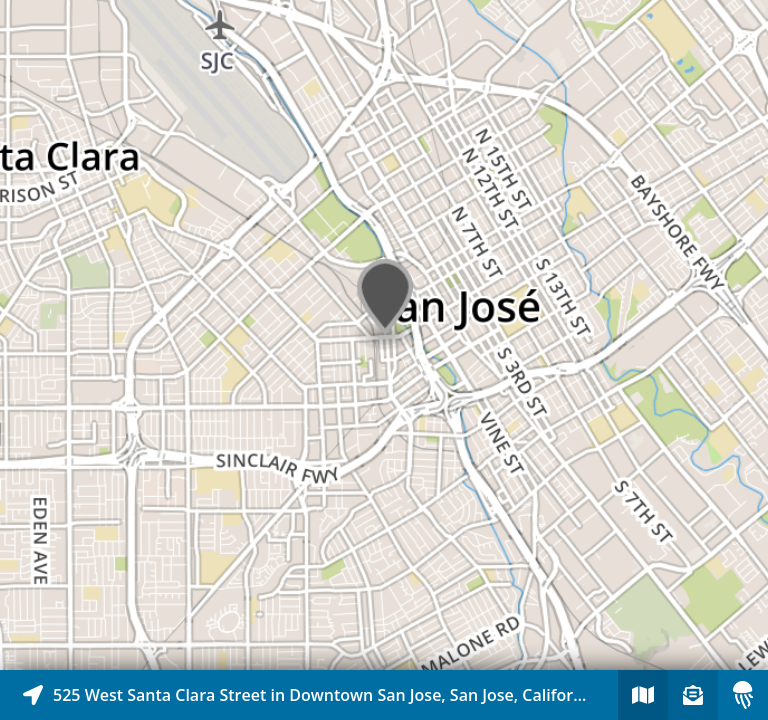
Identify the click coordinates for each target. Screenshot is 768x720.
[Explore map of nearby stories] (384, 335)
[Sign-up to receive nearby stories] (693, 695)
